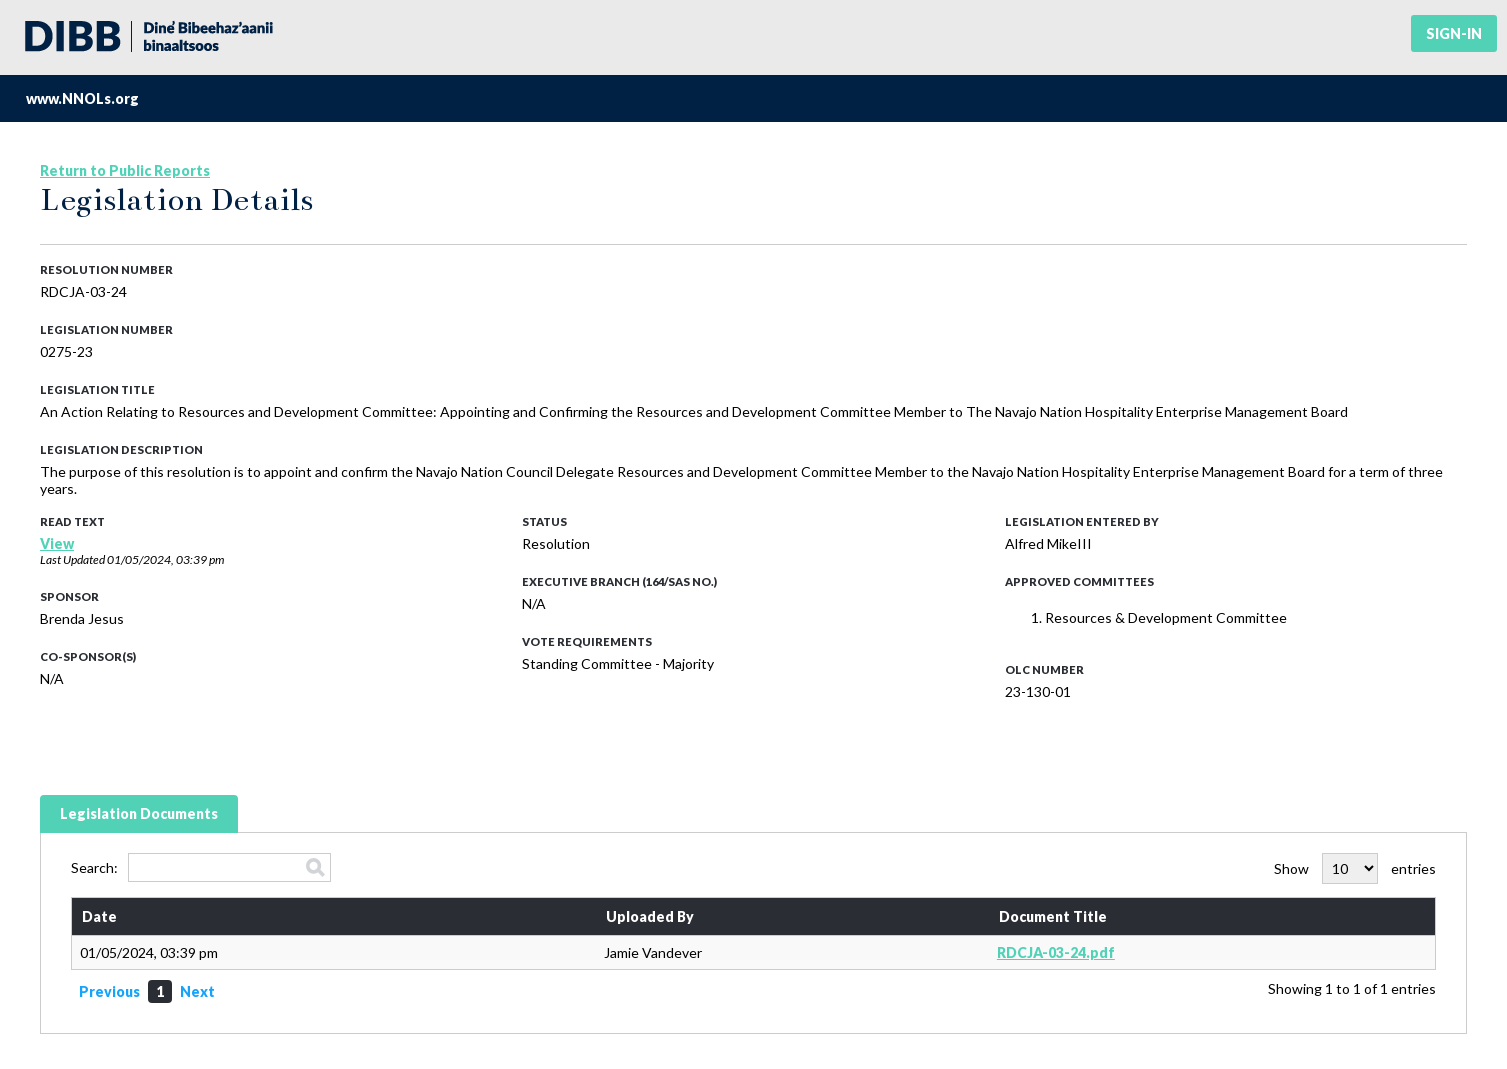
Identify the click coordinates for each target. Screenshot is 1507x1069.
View (57, 543)
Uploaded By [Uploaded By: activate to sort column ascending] (650, 916)
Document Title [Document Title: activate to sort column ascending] (1053, 916)
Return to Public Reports (125, 170)
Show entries (1355, 868)
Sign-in (1454, 33)
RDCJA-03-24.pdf (1056, 952)
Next (197, 991)
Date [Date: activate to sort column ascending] (99, 916)
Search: (201, 867)
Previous (109, 991)
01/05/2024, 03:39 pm (165, 559)
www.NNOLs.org (82, 98)
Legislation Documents (139, 813)
